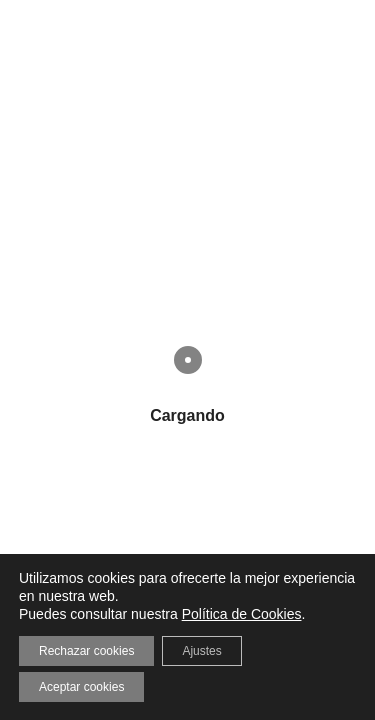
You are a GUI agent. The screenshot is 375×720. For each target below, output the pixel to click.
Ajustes (201, 651)
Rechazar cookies (86, 651)
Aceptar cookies (81, 687)
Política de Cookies (242, 614)
